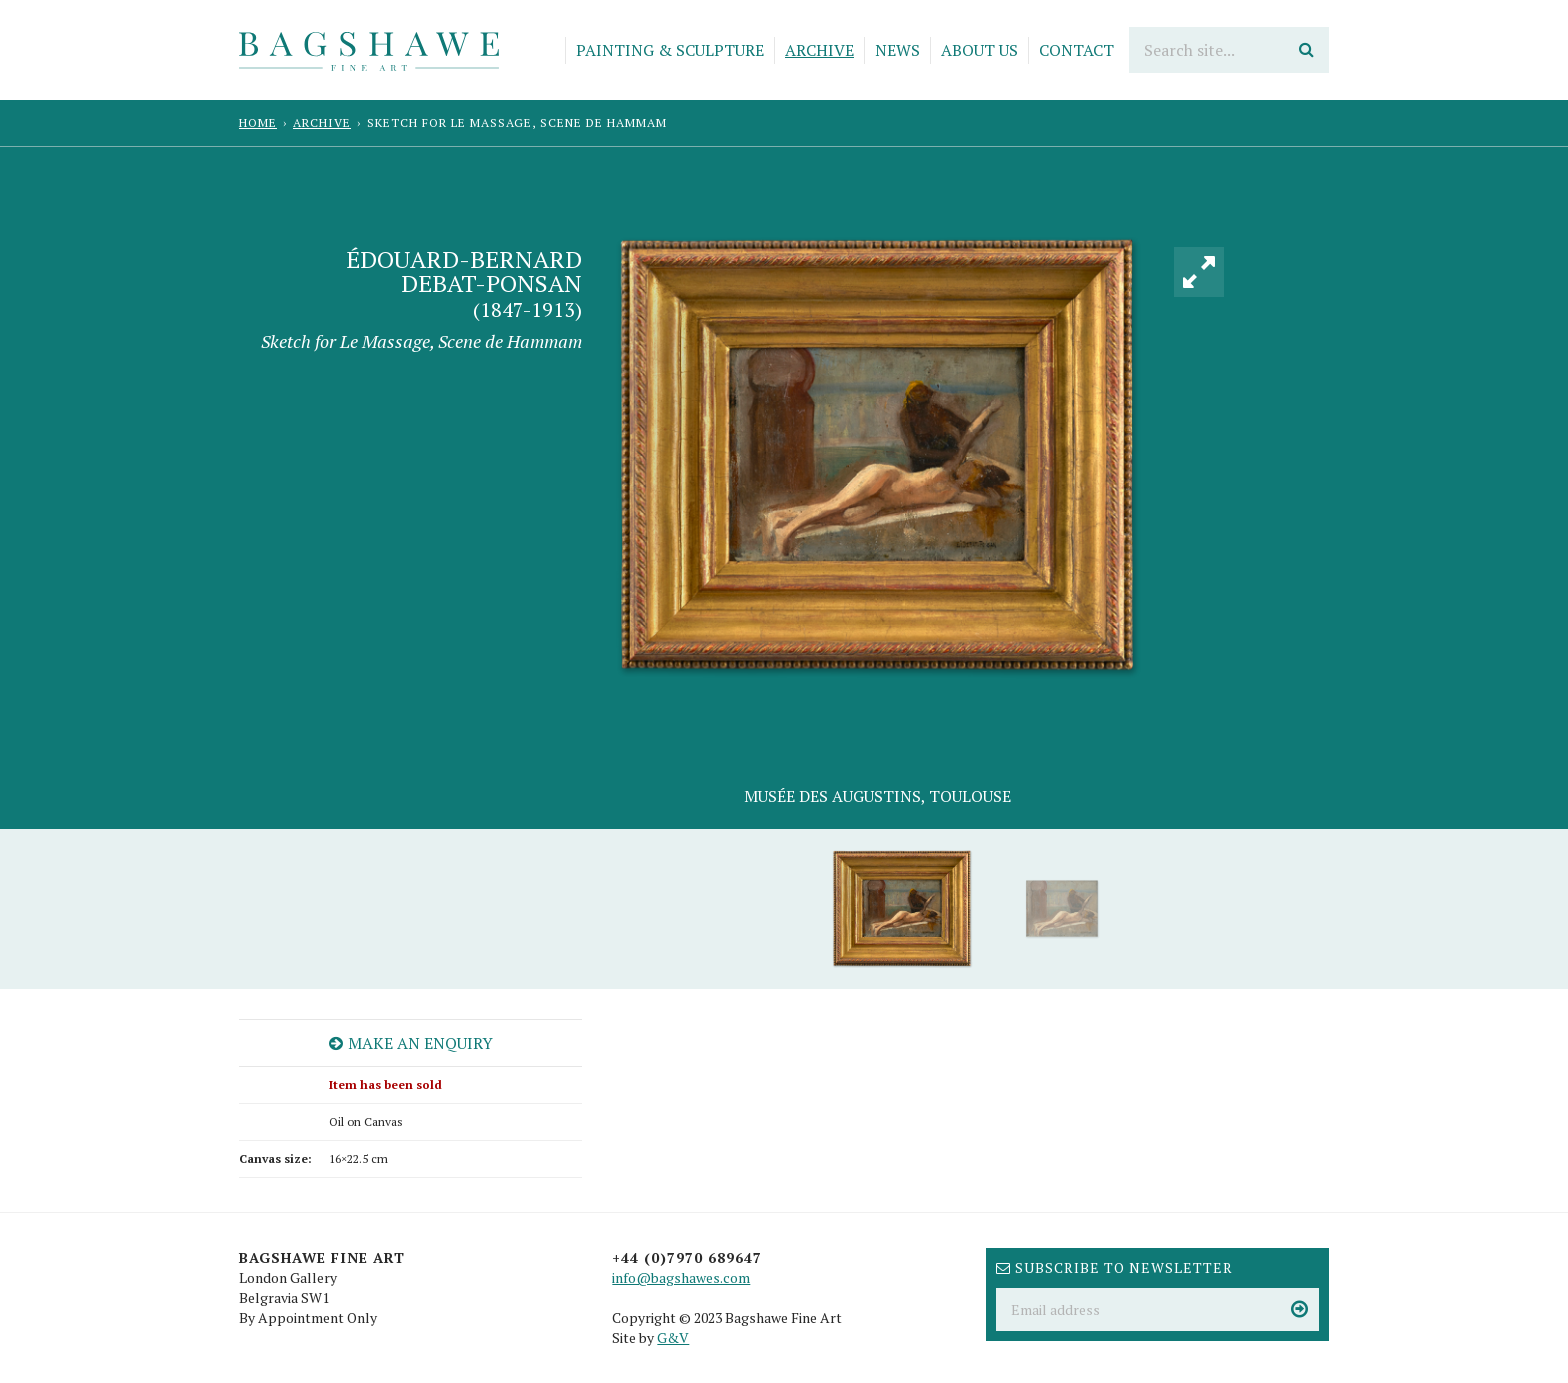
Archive (819, 50)
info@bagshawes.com (681, 1277)
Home (258, 122)
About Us (979, 50)
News (897, 50)
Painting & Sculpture (670, 50)
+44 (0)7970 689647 (687, 1257)
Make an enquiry (411, 1043)
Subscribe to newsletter (1114, 1267)
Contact (1076, 50)
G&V (673, 1337)
